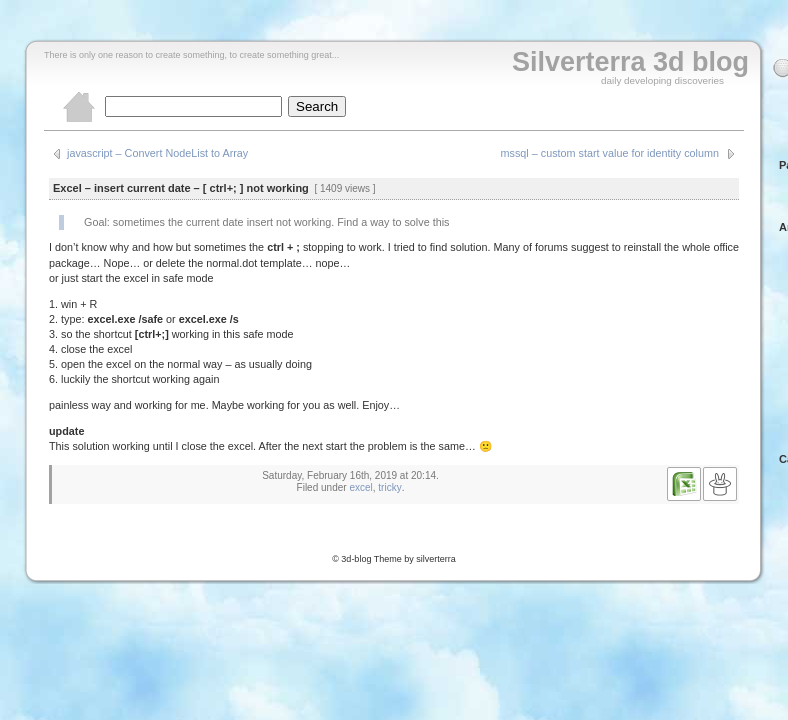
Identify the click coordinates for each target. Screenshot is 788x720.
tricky (389, 487)
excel (360, 487)
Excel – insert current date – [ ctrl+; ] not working (181, 188)
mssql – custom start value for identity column (610, 153)
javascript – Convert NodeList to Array (157, 153)
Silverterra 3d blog (630, 62)
